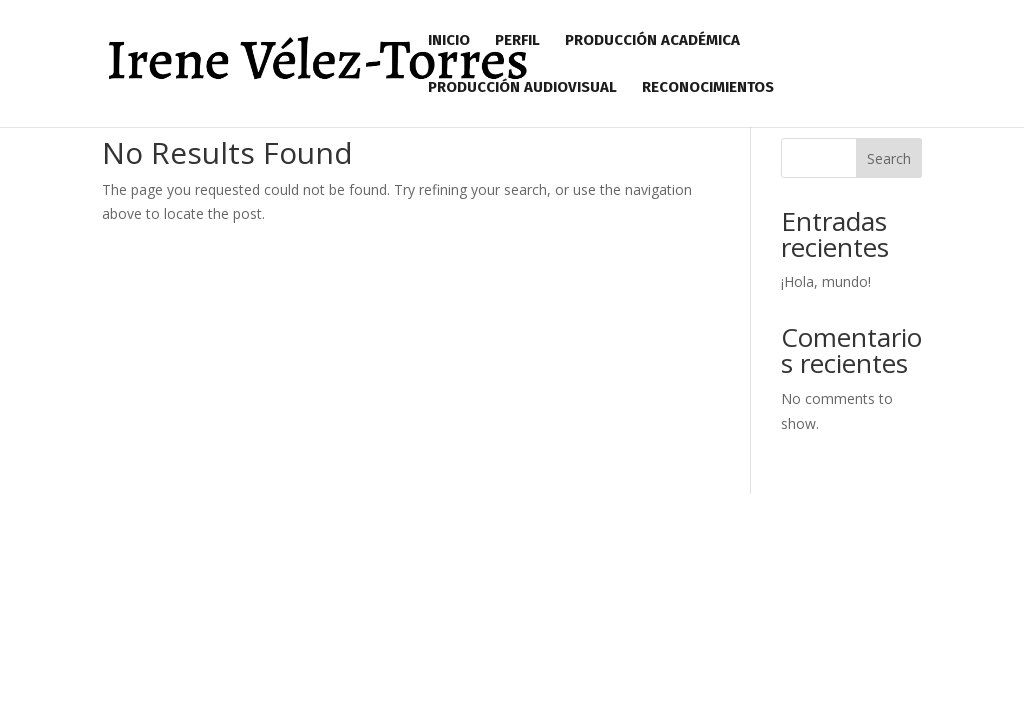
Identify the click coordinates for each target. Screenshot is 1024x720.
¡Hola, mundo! (826, 281)
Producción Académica (652, 41)
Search (889, 158)
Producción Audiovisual (522, 88)
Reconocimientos (708, 88)
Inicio (449, 41)
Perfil (517, 41)
